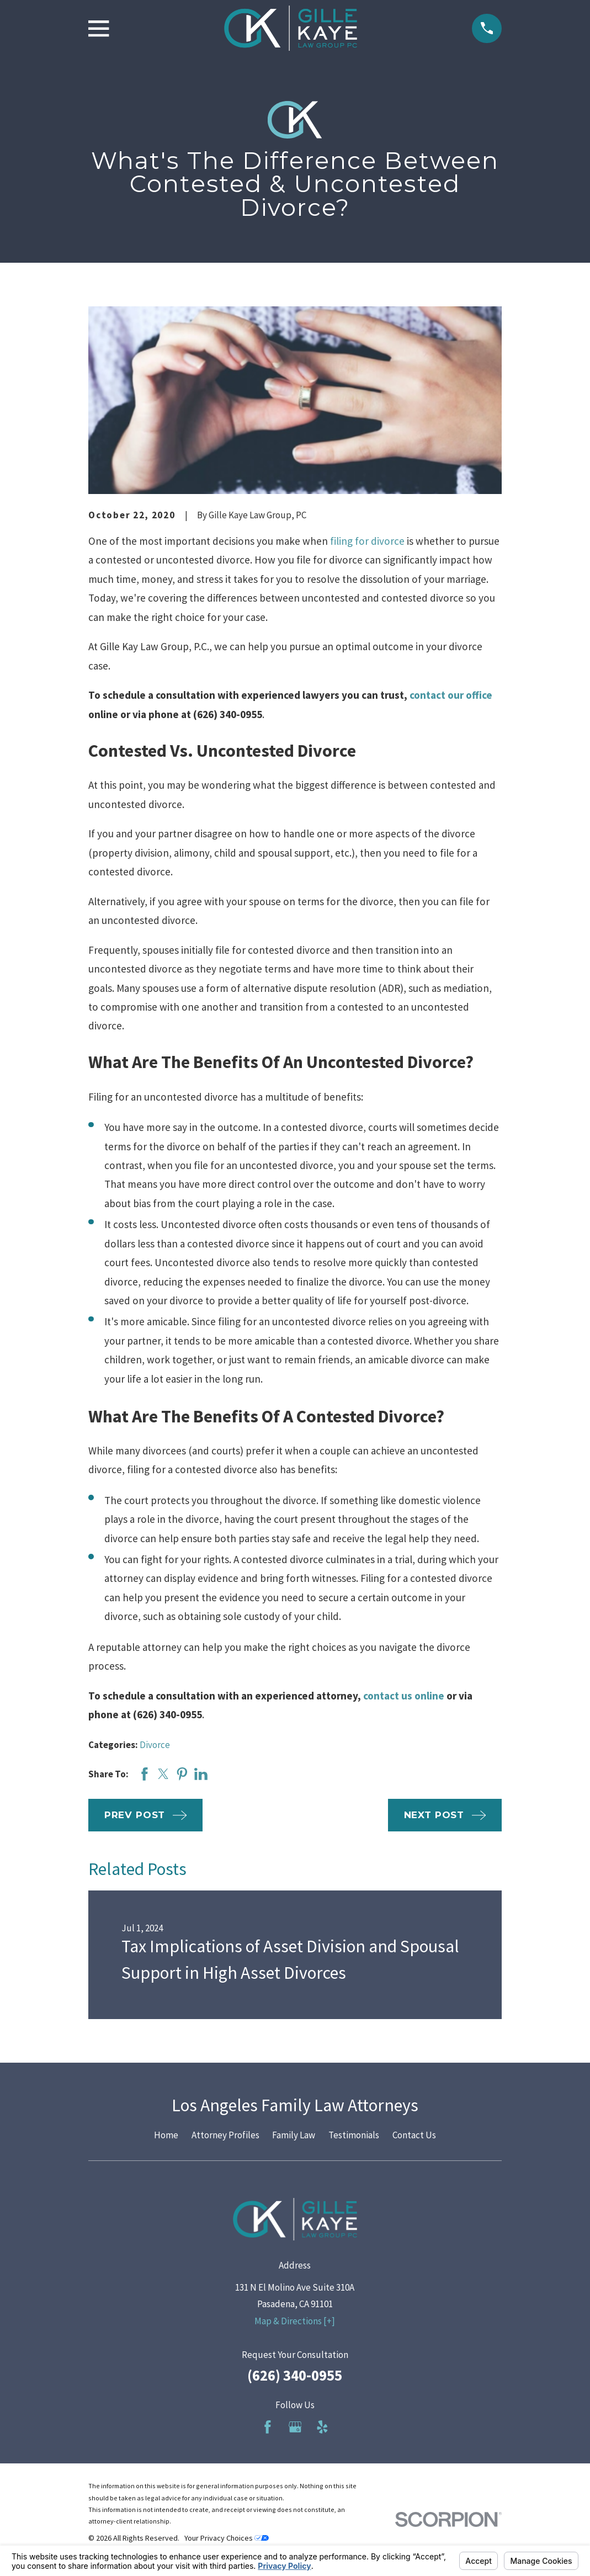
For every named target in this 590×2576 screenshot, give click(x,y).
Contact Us (414, 2135)
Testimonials (353, 2135)
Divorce (155, 1745)
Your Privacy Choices (226, 2538)
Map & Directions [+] (294, 2321)
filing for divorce (367, 541)
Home (166, 2135)
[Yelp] (322, 2427)
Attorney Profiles (225, 2135)
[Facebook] (267, 2427)
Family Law (293, 2135)
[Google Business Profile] (295, 2427)
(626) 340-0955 (294, 2375)
